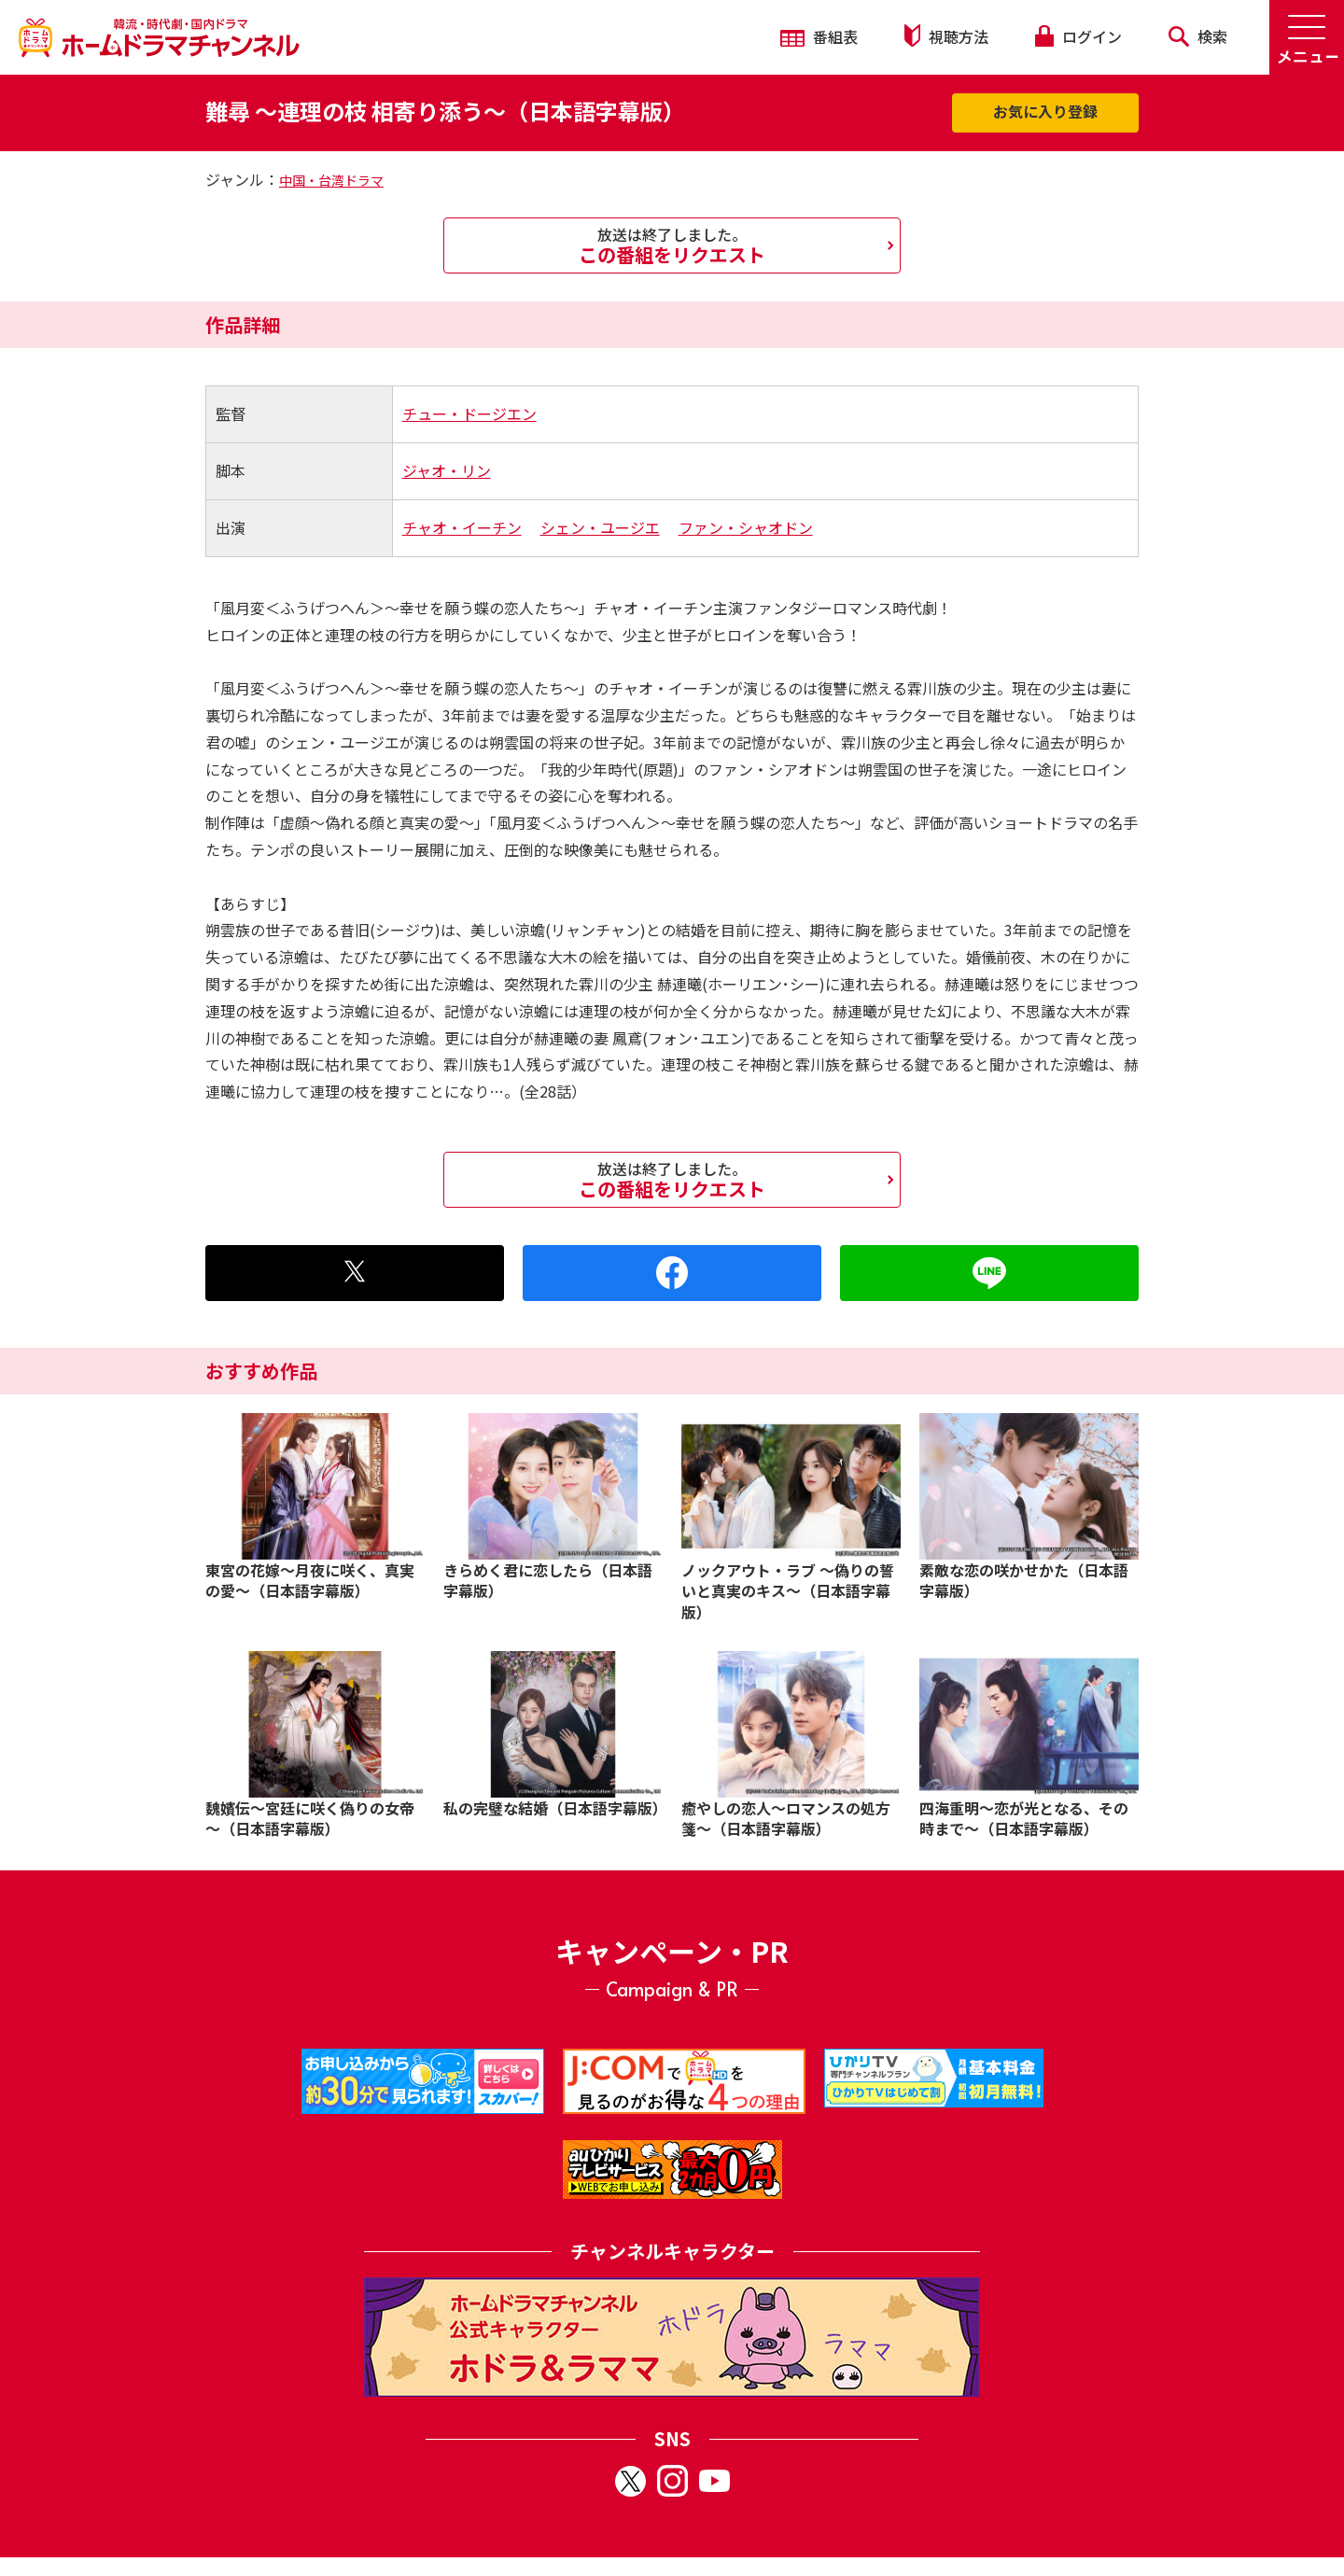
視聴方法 (946, 36)
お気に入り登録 (1045, 111)
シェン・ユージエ (600, 527)
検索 (1198, 36)
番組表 (819, 36)
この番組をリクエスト (672, 245)
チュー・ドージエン (469, 413)
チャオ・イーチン (462, 527)
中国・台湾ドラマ (331, 180)
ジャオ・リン (446, 470)
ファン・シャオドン (746, 527)
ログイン (1078, 36)
